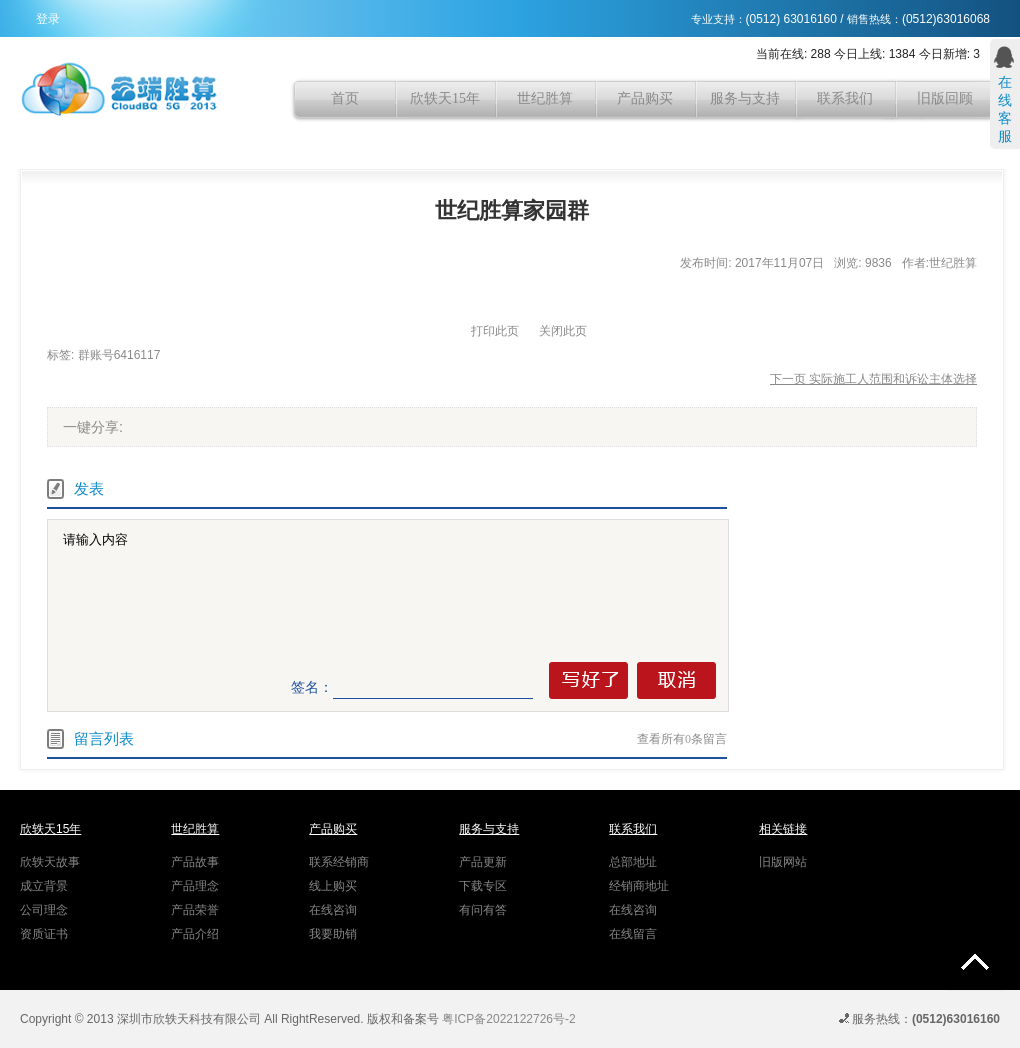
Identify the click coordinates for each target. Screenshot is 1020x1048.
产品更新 (483, 862)
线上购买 (333, 886)
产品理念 (195, 886)
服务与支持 (745, 98)
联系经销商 (339, 862)
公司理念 (44, 910)
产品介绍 (195, 934)
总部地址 (633, 862)
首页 (345, 98)
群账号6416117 (119, 355)
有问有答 (483, 910)
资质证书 (44, 934)
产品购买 (645, 98)
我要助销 (333, 934)
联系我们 (845, 98)
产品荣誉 (195, 910)
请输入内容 (392, 590)
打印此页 (495, 331)
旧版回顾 (945, 98)
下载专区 (483, 886)
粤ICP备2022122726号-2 (508, 1019)
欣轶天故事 (50, 862)
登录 (48, 19)
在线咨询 (333, 910)
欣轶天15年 (445, 98)
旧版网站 (783, 862)
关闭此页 (563, 331)
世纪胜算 (545, 98)
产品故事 (195, 862)
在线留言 (633, 934)
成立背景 (44, 886)
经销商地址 (639, 886)
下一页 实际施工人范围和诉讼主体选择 (873, 379)
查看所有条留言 (682, 739)
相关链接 (783, 829)
